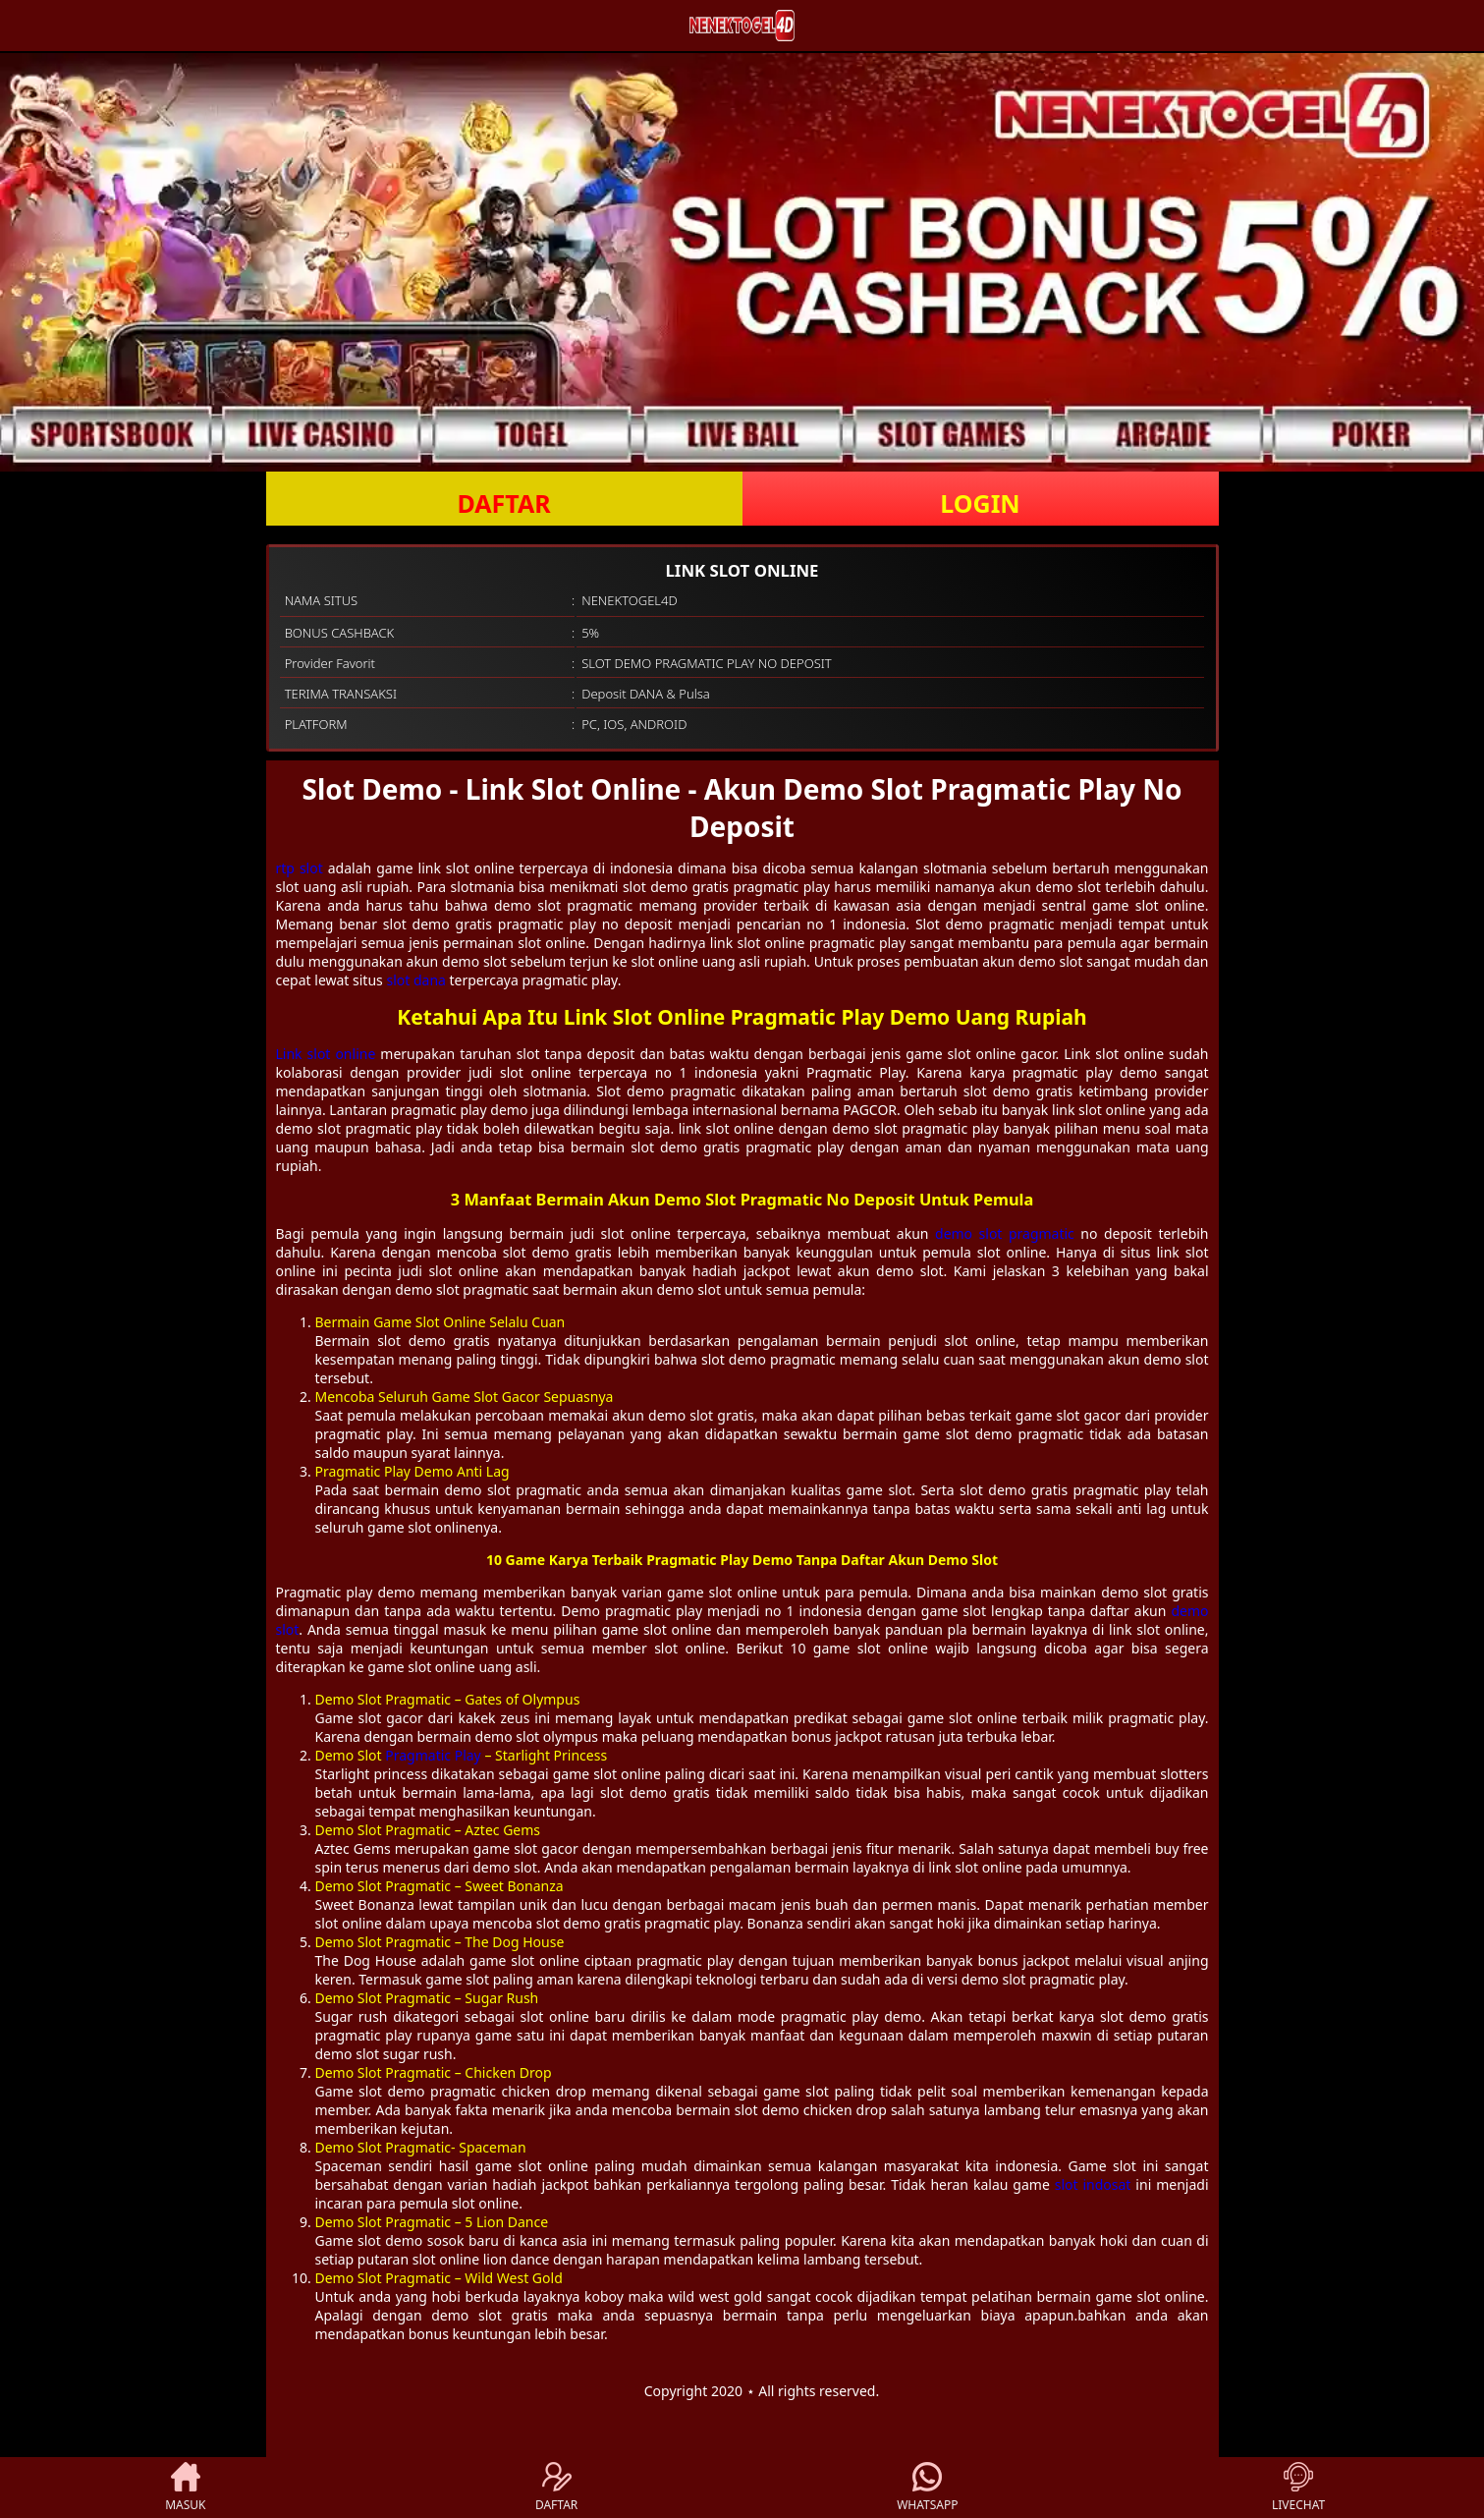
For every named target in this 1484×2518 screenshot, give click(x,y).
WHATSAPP (927, 2487)
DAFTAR (503, 503)
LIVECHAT (1298, 2487)
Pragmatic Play (432, 1755)
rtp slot (299, 868)
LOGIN (979, 503)
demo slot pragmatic (1004, 1233)
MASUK (185, 2487)
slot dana (415, 980)
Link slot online (326, 1053)
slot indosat (1093, 2184)
